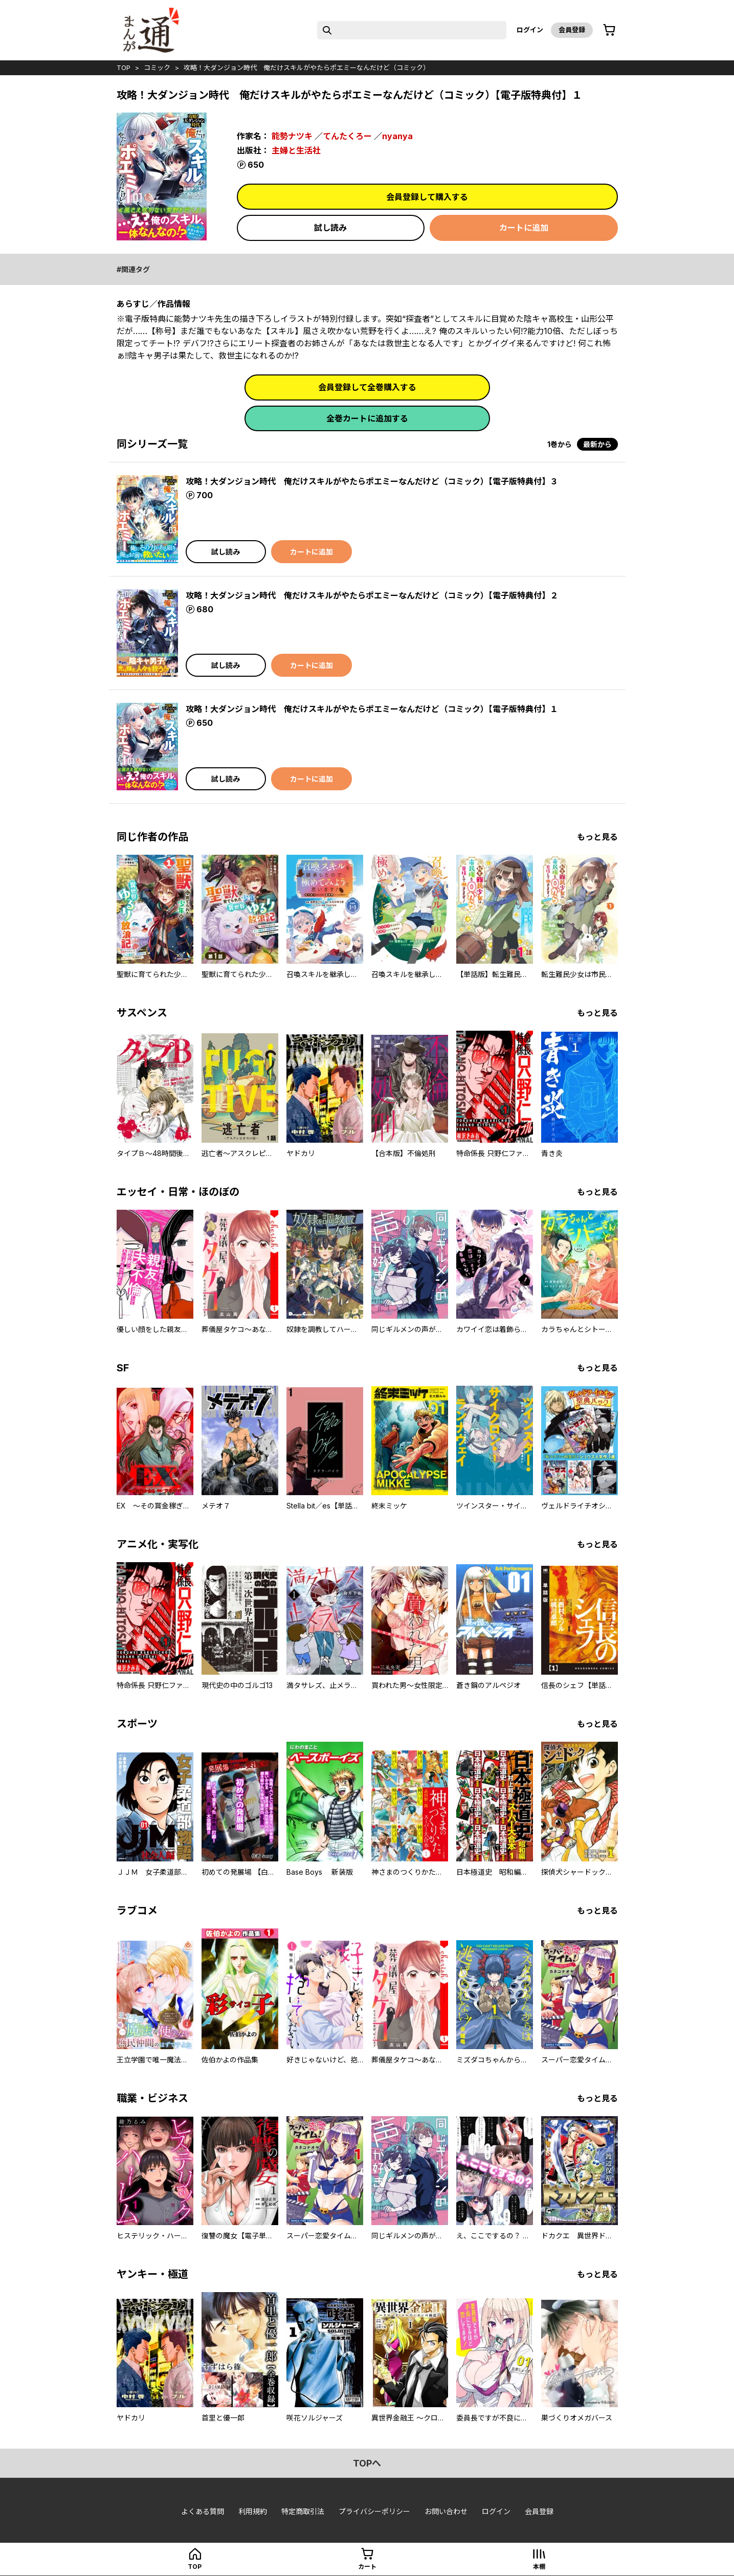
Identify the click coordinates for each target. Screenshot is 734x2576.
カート (367, 2566)
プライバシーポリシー (374, 2511)
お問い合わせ (446, 2511)
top (123, 67)
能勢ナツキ (292, 136)
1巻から (559, 444)
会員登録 (572, 30)
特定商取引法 (302, 2511)
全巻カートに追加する (367, 418)
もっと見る (597, 837)
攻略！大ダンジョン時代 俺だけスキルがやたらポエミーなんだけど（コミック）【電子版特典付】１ (372, 709)
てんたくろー (347, 136)
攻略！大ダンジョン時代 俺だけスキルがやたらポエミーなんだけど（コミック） (307, 67)
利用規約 (252, 2511)
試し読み (330, 228)
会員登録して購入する (427, 197)
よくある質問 (202, 2511)
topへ (367, 2463)
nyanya (397, 136)
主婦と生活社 (296, 150)
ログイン (530, 30)
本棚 (539, 2566)
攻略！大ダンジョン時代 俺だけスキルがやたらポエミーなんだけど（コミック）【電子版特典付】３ (372, 481)
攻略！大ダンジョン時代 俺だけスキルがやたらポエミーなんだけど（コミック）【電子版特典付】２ (372, 595)
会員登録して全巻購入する (367, 387)
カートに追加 (523, 228)
